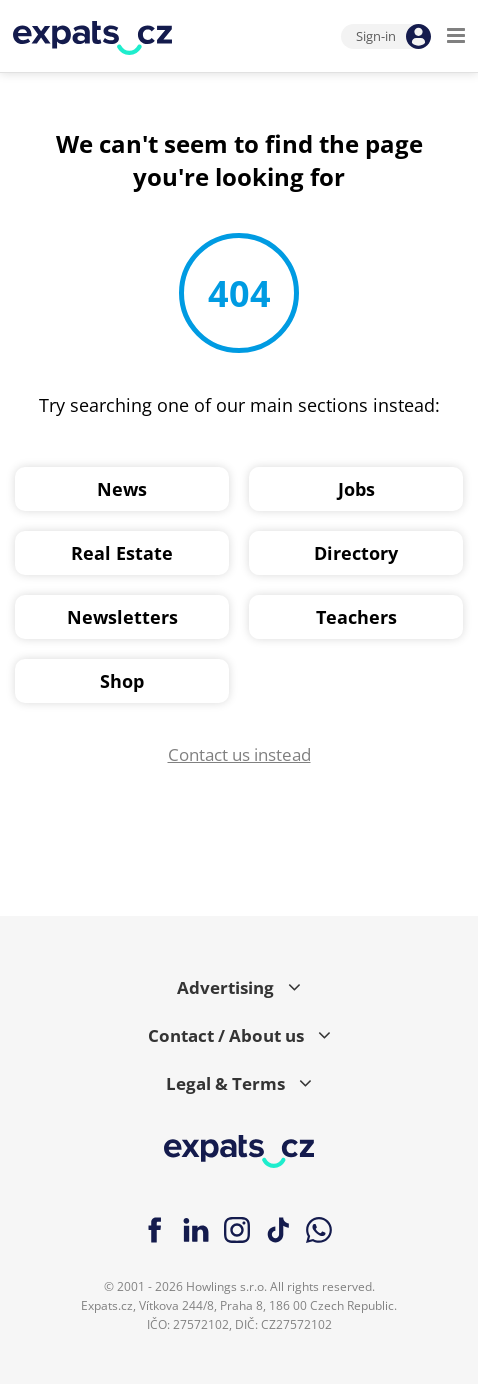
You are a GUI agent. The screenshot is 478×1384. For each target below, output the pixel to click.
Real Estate (122, 553)
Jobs (356, 489)
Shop (122, 681)
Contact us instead (239, 754)
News (122, 489)
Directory (356, 553)
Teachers (356, 617)
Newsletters (122, 617)
